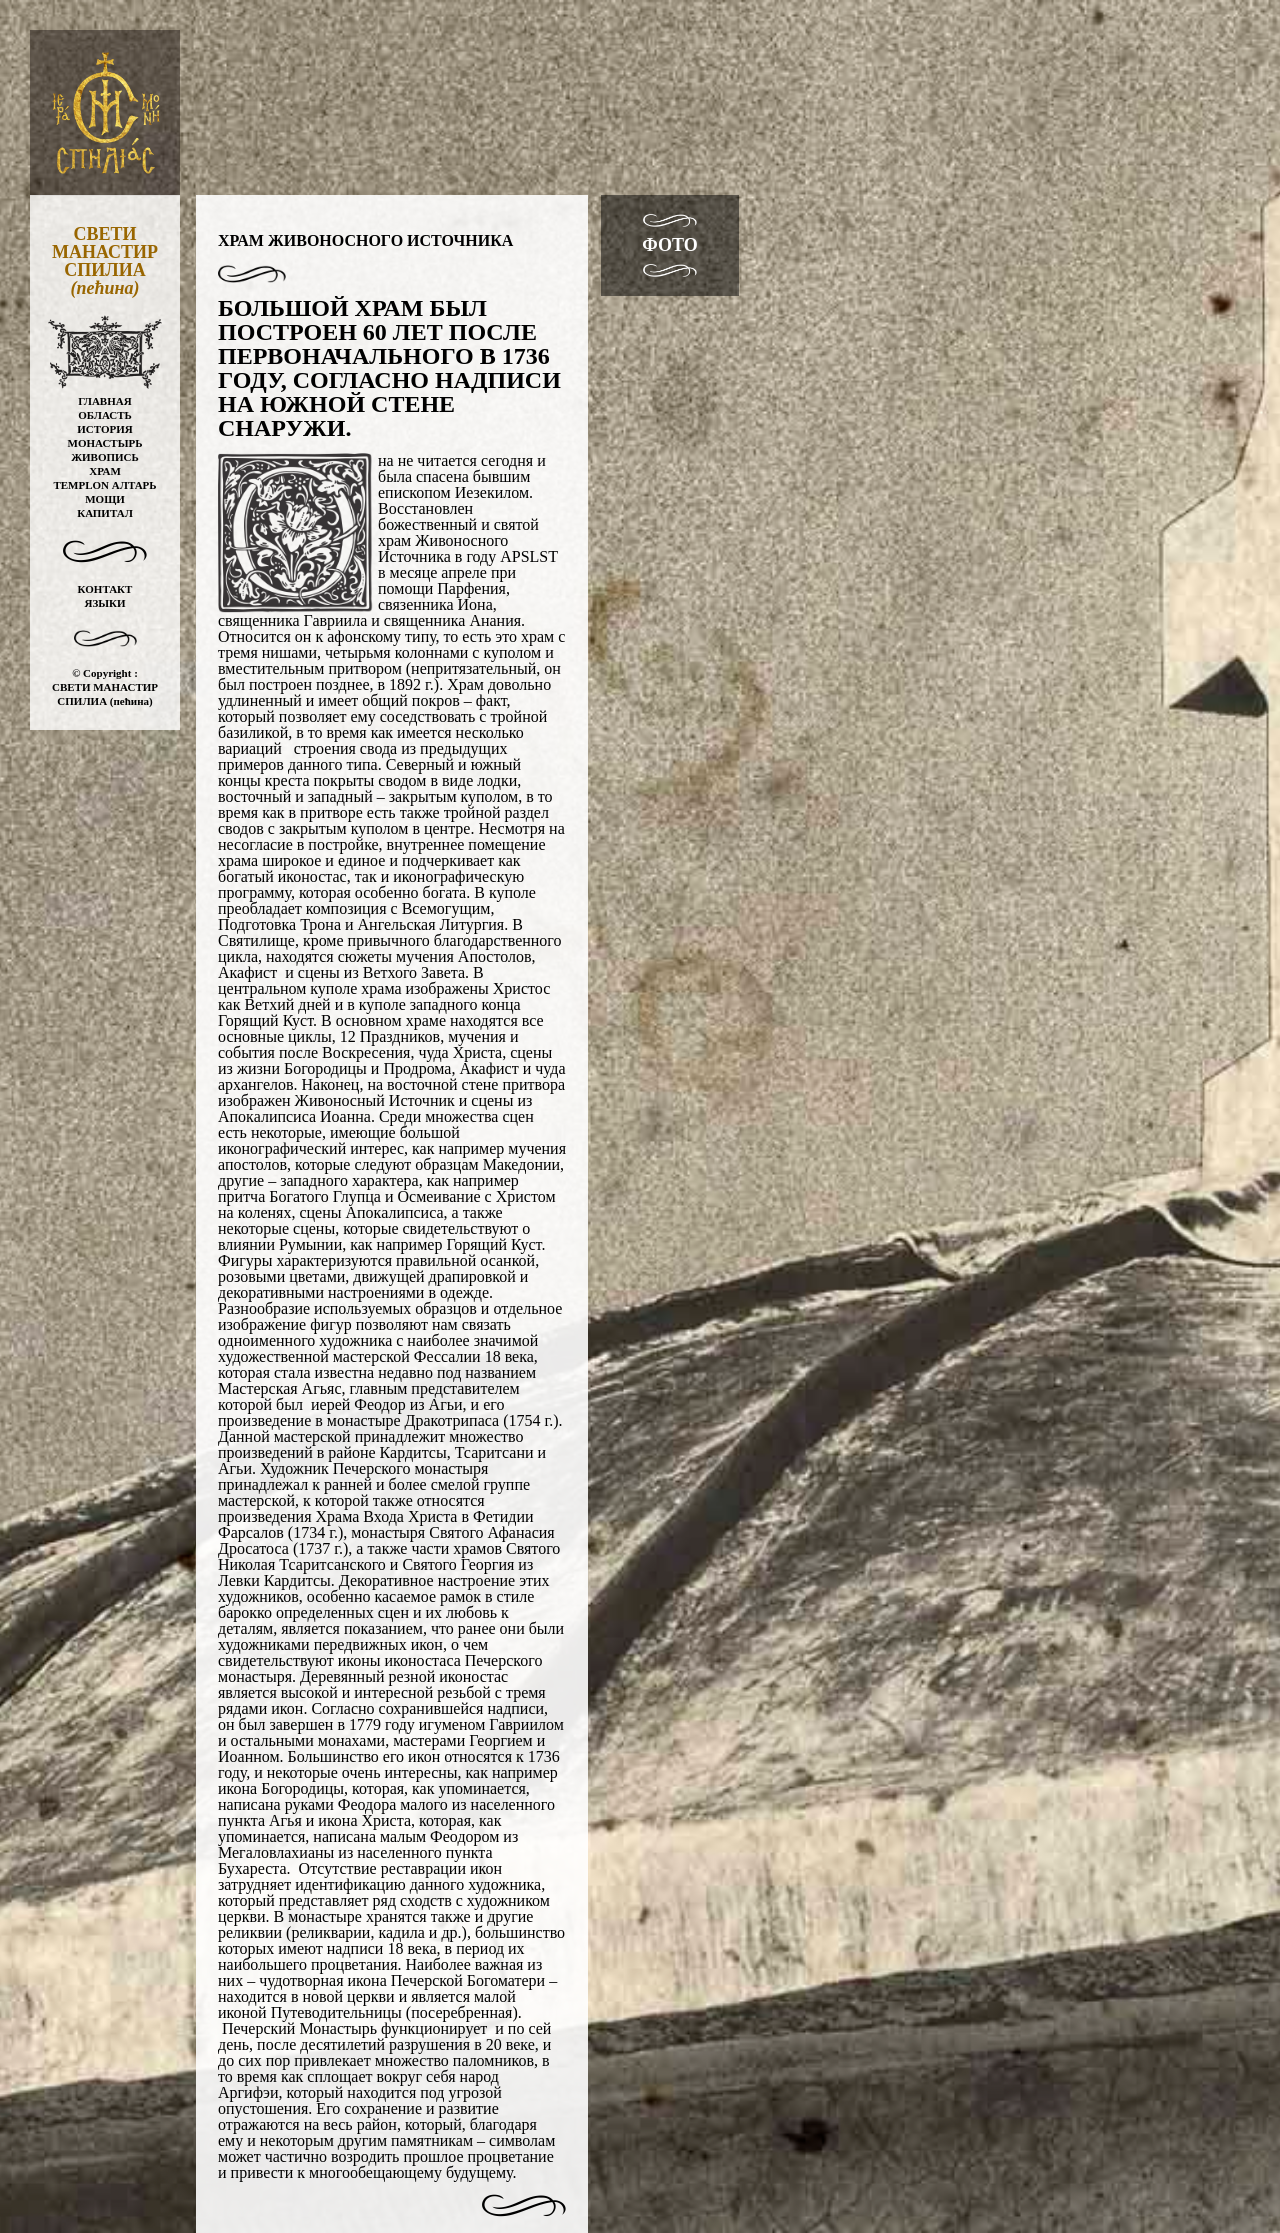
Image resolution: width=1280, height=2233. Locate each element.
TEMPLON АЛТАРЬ (104, 485)
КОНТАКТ (105, 589)
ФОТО (669, 245)
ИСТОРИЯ (104, 429)
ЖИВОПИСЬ (105, 457)
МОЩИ (105, 499)
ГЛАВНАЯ (104, 401)
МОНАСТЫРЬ (105, 443)
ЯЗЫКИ (104, 603)
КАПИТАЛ (105, 513)
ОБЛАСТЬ (105, 415)
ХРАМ (105, 471)
